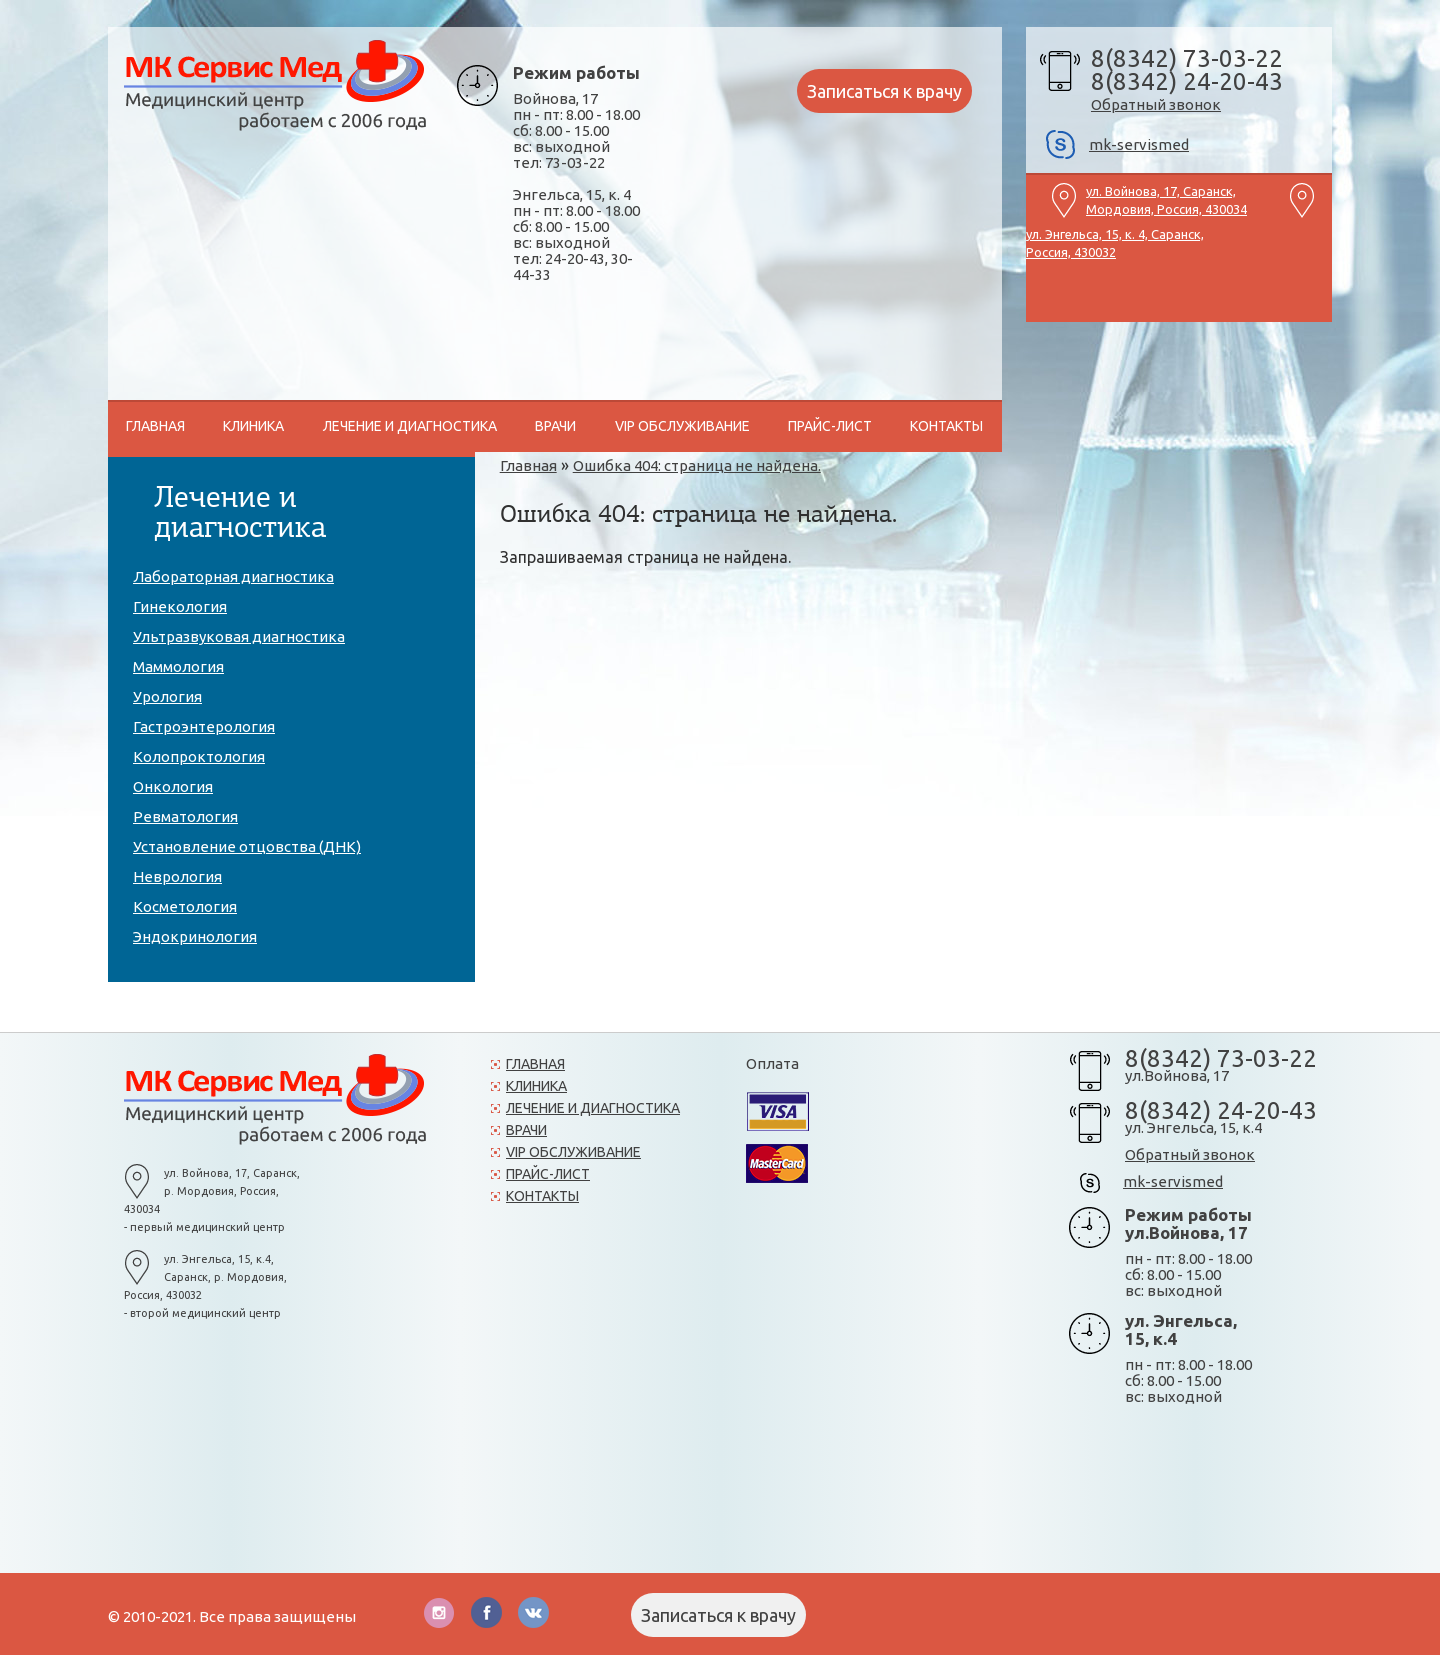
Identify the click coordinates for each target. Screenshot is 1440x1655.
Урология (167, 696)
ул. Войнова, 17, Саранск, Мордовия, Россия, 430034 (1166, 198)
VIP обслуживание (682, 426)
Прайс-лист (830, 426)
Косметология (185, 906)
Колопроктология (199, 756)
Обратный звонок (1156, 104)
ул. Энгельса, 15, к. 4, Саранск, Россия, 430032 (1115, 241)
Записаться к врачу (884, 91)
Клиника (536, 1086)
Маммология (178, 666)
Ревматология (185, 816)
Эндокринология (195, 936)
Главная (535, 1064)
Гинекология (180, 606)
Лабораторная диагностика (233, 576)
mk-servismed (1139, 144)
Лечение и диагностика (593, 1108)
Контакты (946, 426)
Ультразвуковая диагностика (239, 636)
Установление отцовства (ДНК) (247, 846)
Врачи (555, 426)
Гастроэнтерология (204, 726)
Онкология (173, 786)
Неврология (177, 876)
